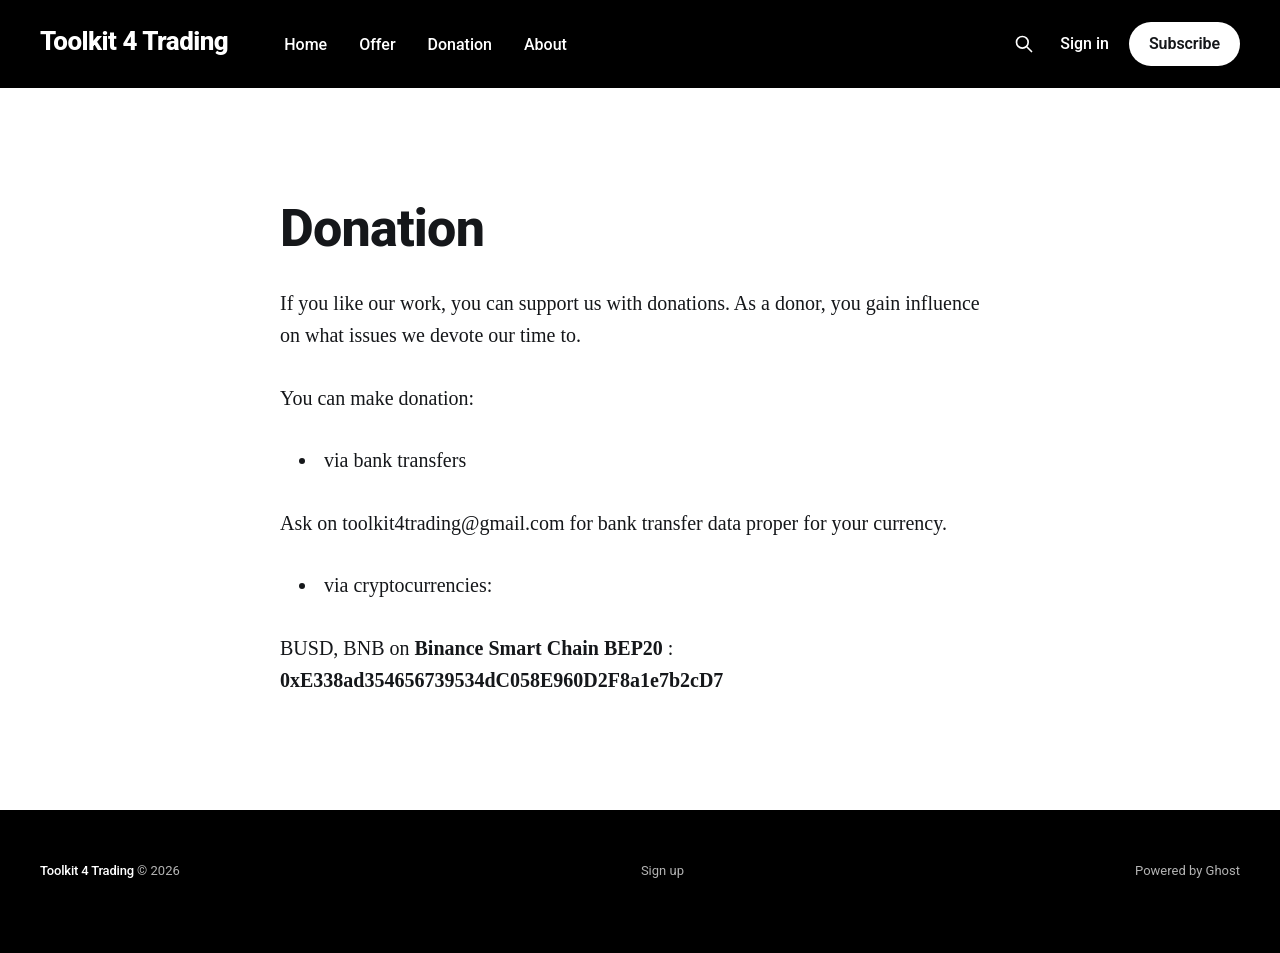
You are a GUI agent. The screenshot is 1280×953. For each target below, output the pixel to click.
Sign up (662, 870)
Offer (377, 44)
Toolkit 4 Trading (134, 41)
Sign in (1084, 43)
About (545, 44)
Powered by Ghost (1187, 870)
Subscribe (1184, 43)
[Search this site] (1024, 44)
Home (305, 44)
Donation (460, 44)
